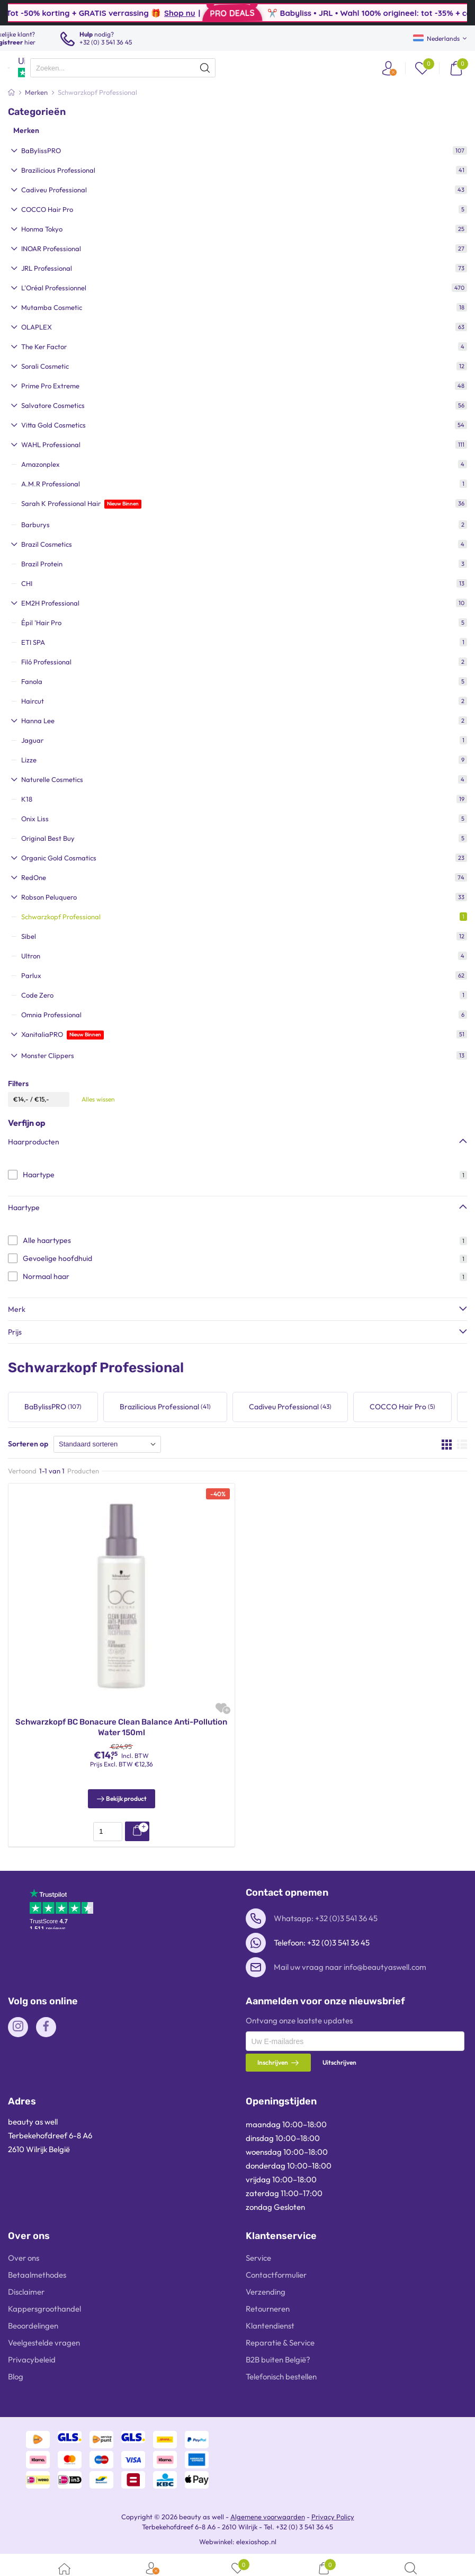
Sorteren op (28, 1444)
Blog (15, 2376)
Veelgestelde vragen (44, 2343)
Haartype (39, 1174)
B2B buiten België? (278, 2360)
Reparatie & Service (280, 2343)
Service (258, 2258)
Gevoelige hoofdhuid (57, 1258)
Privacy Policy (332, 2516)
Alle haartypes (47, 1240)
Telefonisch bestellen (281, 2376)
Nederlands (436, 38)
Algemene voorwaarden (267, 2516)
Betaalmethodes (37, 2275)
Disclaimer (26, 2292)
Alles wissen (98, 1099)
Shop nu (237, 13)
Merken (26, 130)
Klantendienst (270, 2326)
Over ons (23, 2258)
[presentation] (123, 67)
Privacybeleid (32, 2360)
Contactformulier (276, 2275)
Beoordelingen (33, 2326)
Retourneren (268, 2309)
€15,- (41, 1099)
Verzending (265, 2292)
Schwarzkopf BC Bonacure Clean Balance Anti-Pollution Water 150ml (121, 1727)
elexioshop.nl (256, 2541)
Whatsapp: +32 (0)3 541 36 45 (326, 1918)
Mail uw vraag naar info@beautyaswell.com (350, 1967)
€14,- (21, 1099)
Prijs (15, 1332)
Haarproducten (33, 1142)
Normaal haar (46, 1276)
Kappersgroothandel (44, 2309)
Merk (16, 1309)
